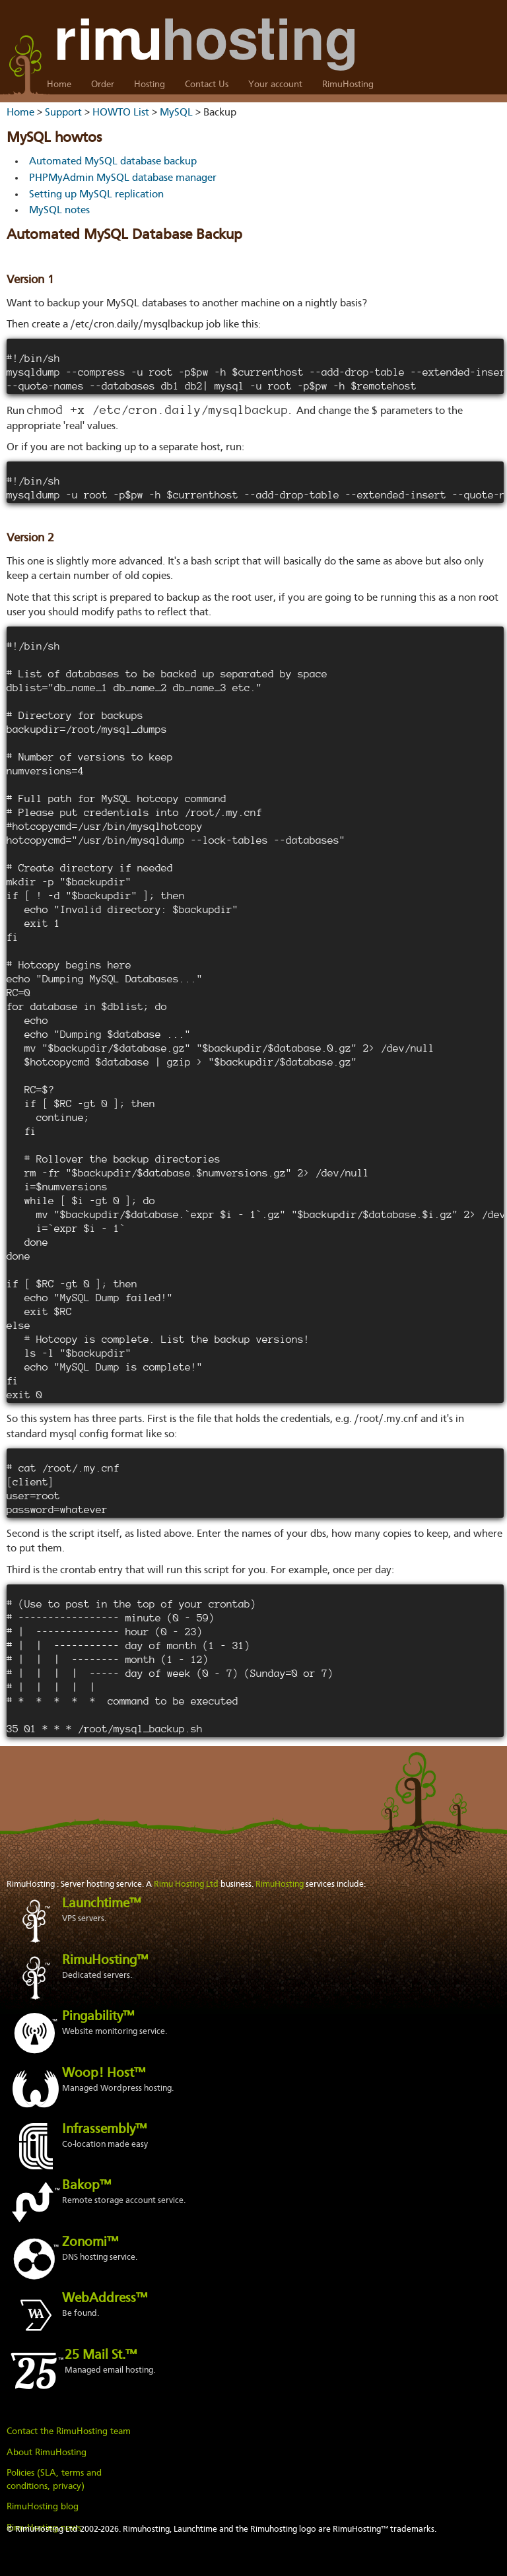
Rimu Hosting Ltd (186, 1884)
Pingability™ (98, 2016)
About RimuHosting (46, 2452)
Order (102, 84)
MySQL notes (59, 210)
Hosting (149, 84)
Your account (275, 84)
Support (63, 113)
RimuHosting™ (105, 1960)
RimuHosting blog (43, 2506)
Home (59, 84)
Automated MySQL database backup (113, 161)
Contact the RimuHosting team (69, 2431)
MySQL (176, 113)
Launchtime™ (101, 1904)
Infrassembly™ (104, 2129)
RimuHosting (348, 84)
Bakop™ (86, 2185)
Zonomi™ (90, 2242)
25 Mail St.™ (101, 2355)
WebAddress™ (104, 2298)
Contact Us (206, 84)
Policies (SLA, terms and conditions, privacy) (54, 2479)
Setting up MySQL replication (96, 194)
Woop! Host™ (103, 2073)
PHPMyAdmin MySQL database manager (123, 178)
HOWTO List (120, 113)
